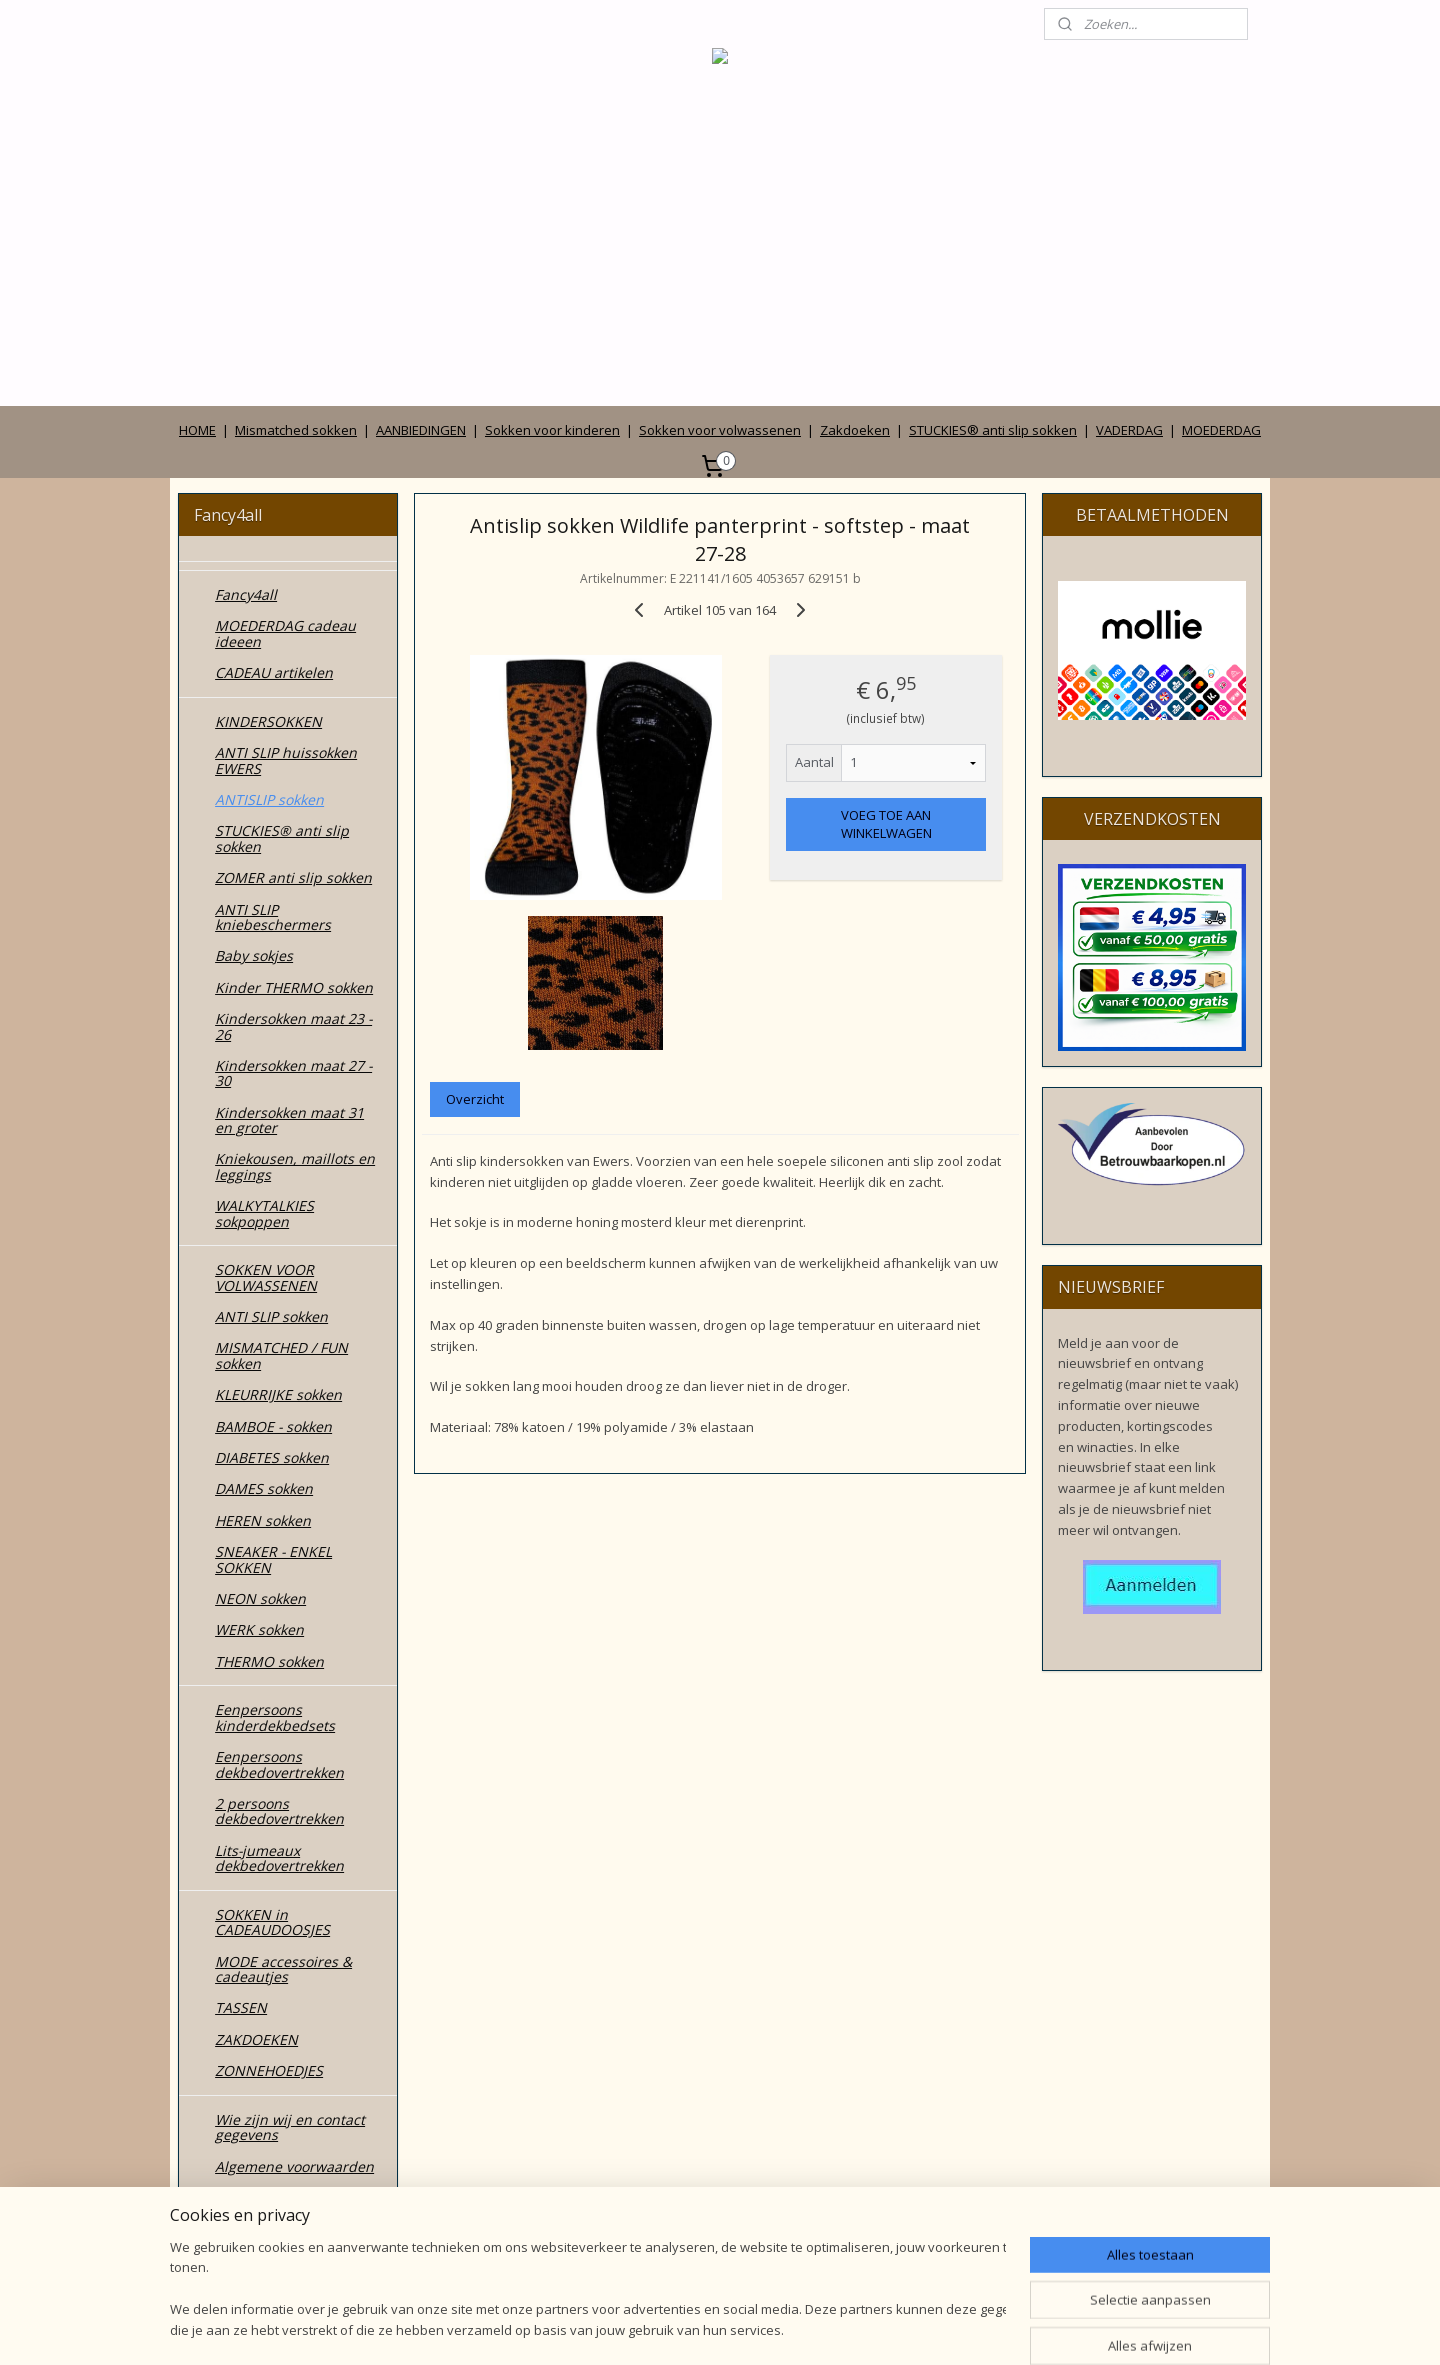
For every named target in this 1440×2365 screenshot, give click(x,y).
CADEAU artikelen (274, 672)
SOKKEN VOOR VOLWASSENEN (266, 1277)
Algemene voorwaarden (294, 2166)
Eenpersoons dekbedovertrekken (279, 1764)
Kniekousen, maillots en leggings (295, 1166)
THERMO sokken (269, 1661)
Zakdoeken (855, 430)
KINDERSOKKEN (268, 721)
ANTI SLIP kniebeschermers (273, 917)
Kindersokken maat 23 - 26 (293, 1026)
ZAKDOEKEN (256, 2039)
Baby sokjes (254, 955)
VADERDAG (1129, 430)
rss (673, 2328)
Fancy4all (246, 594)
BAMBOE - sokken (273, 1426)
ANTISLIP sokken (269, 799)
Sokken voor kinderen (552, 430)
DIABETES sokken (272, 1457)
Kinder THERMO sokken (294, 987)
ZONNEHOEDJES (269, 2070)
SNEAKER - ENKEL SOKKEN (273, 1559)
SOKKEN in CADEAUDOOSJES (272, 1922)
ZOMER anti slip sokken (293, 877)
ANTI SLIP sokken (271, 1316)
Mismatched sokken (296, 430)
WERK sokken (259, 1629)
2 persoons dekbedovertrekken (279, 1811)
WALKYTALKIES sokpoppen (264, 1213)
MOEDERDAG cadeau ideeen (285, 633)
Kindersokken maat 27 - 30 (293, 1073)
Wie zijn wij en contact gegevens (290, 2127)
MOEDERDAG (1221, 430)
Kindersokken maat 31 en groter (289, 1120)
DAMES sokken (264, 1488)
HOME (197, 430)
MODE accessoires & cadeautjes (283, 1969)
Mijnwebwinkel (924, 2328)
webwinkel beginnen (750, 2328)
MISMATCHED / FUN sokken (281, 1355)
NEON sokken (260, 1598)
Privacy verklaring (274, 2197)
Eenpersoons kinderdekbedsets (275, 1717)
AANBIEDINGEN (421, 430)
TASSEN (241, 2007)
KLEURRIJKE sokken (278, 1394)
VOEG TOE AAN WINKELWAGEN (885, 824)
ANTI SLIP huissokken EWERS (286, 760)
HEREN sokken (263, 1520)
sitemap (631, 2328)
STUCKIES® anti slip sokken (993, 430)
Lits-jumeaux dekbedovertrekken (279, 1858)
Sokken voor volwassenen (720, 430)
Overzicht (475, 1099)
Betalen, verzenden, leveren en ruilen (282, 2236)
